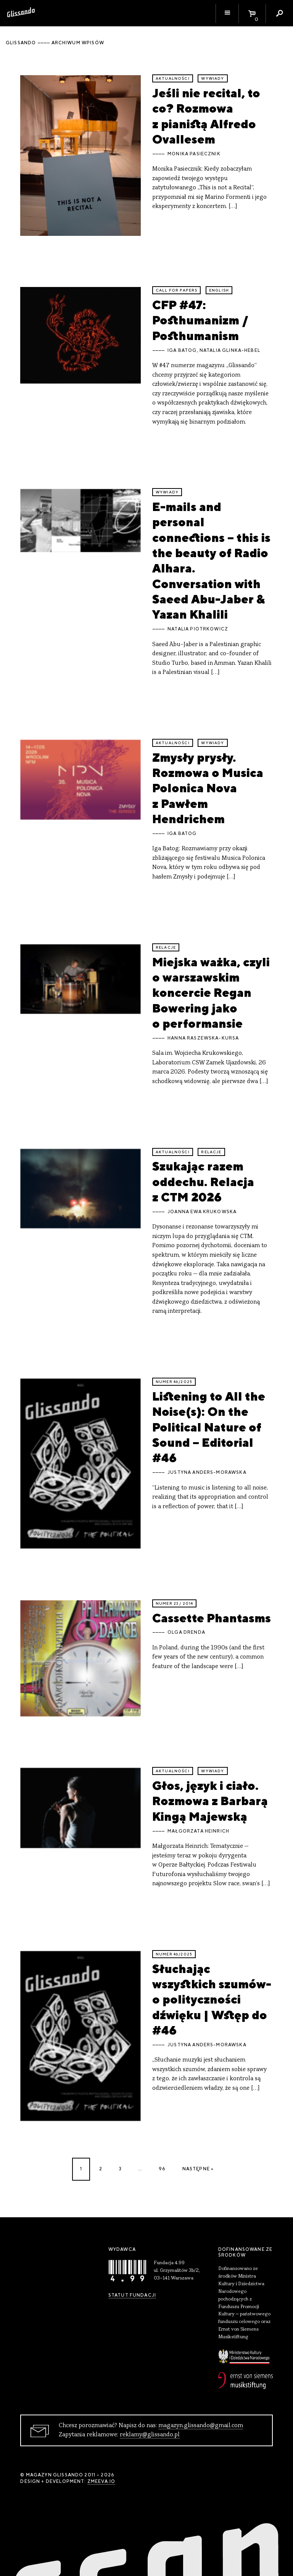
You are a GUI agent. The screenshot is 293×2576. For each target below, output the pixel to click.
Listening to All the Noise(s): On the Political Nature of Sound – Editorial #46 (208, 1427)
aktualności (173, 78)
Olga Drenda (186, 1632)
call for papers (176, 290)
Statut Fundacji (132, 2295)
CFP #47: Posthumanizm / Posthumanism (200, 320)
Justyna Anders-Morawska (206, 1472)
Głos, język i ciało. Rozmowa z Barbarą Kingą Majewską (210, 1800)
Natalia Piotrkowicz (197, 629)
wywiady (212, 78)
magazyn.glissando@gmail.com (200, 2426)
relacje (166, 947)
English (219, 290)
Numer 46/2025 (174, 1382)
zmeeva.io (101, 2481)
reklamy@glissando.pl (150, 2435)
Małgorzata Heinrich (198, 1831)
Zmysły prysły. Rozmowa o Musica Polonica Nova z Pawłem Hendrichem (207, 788)
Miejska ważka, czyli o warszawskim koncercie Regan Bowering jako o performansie (211, 992)
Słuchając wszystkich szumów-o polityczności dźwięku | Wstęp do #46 (211, 1999)
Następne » (198, 2168)
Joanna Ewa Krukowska (202, 1211)
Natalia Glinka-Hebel (230, 350)
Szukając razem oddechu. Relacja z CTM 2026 (203, 1181)
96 (162, 2168)
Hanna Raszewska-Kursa (203, 1038)
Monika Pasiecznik (194, 153)
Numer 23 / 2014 (174, 1603)
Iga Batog (181, 350)
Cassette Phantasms (211, 1618)
